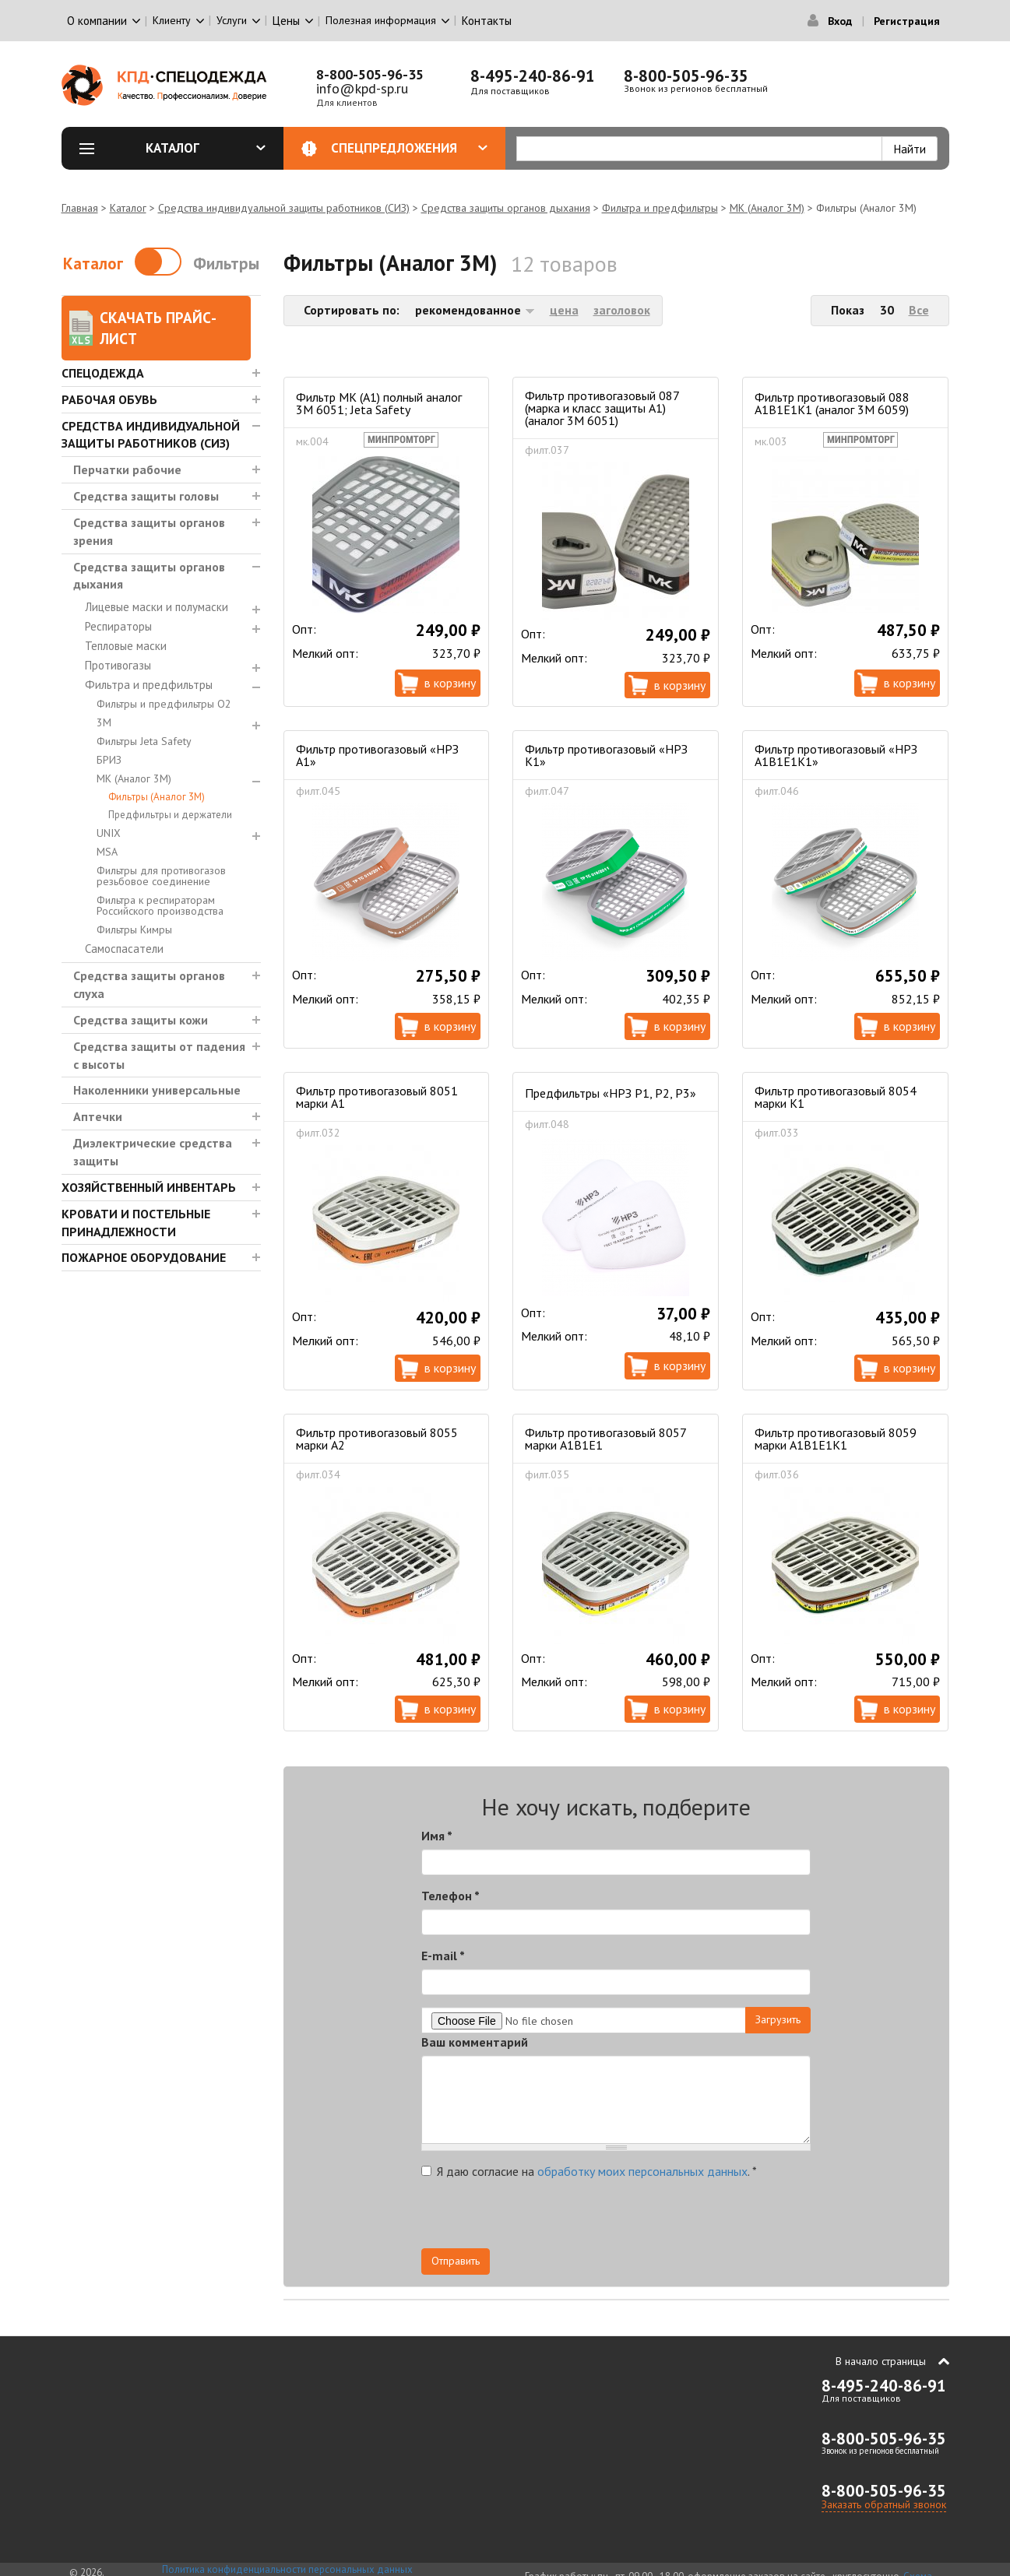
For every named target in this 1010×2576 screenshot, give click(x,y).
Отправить (455, 2261)
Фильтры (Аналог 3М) (156, 796)
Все (919, 310)
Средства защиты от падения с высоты (159, 1055)
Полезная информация (381, 20)
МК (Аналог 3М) (767, 208)
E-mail (443, 1955)
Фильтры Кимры (134, 930)
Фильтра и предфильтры (660, 208)
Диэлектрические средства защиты (152, 1152)
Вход (840, 21)
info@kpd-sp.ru (362, 88)
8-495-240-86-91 (532, 75)
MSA (107, 852)
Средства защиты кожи (140, 1020)
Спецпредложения (409, 147)
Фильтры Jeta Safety (144, 741)
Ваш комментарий (474, 2042)
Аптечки (97, 1116)
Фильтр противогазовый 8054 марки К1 (836, 1097)
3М (104, 722)
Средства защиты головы (146, 496)
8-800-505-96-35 (370, 74)
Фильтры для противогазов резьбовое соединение (161, 875)
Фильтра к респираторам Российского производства (160, 905)
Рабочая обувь (109, 399)
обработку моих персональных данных (642, 2171)
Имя (436, 1835)
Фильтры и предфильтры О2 (164, 704)
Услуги (231, 20)
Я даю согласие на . (589, 2171)
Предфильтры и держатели (170, 814)
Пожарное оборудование (144, 1257)
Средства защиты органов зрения (149, 531)
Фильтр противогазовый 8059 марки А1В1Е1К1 (836, 1439)
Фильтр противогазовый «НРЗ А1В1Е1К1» (836, 755)
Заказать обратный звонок (884, 2504)
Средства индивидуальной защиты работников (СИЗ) (284, 208)
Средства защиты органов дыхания (505, 208)
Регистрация (907, 21)
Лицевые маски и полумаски (156, 606)
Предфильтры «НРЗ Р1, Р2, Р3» (610, 1093)
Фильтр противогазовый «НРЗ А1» (377, 755)
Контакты (487, 20)
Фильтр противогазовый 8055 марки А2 (377, 1439)
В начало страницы (881, 2361)
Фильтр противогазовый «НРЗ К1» (606, 755)
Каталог (206, 147)
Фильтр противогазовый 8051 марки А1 (377, 1097)
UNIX (109, 833)
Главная (80, 208)
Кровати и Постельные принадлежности (136, 1222)
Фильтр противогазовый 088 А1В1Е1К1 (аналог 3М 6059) (832, 403)
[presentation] (670, 2218)
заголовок (621, 310)
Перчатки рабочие (127, 469)
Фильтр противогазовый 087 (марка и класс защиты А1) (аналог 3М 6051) (602, 408)
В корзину (450, 683)
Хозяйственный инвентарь (149, 1187)
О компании (97, 20)
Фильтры (226, 263)
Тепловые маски (126, 645)
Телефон (450, 1895)
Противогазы (118, 665)
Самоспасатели (124, 948)
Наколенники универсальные (157, 1090)
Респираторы (118, 626)
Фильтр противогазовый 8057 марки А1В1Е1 (605, 1439)
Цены (286, 20)
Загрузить (778, 2019)
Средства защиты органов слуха (149, 984)
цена (564, 310)
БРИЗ (109, 760)
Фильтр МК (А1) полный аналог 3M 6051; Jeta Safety (379, 403)
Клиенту (172, 20)
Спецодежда (103, 373)
